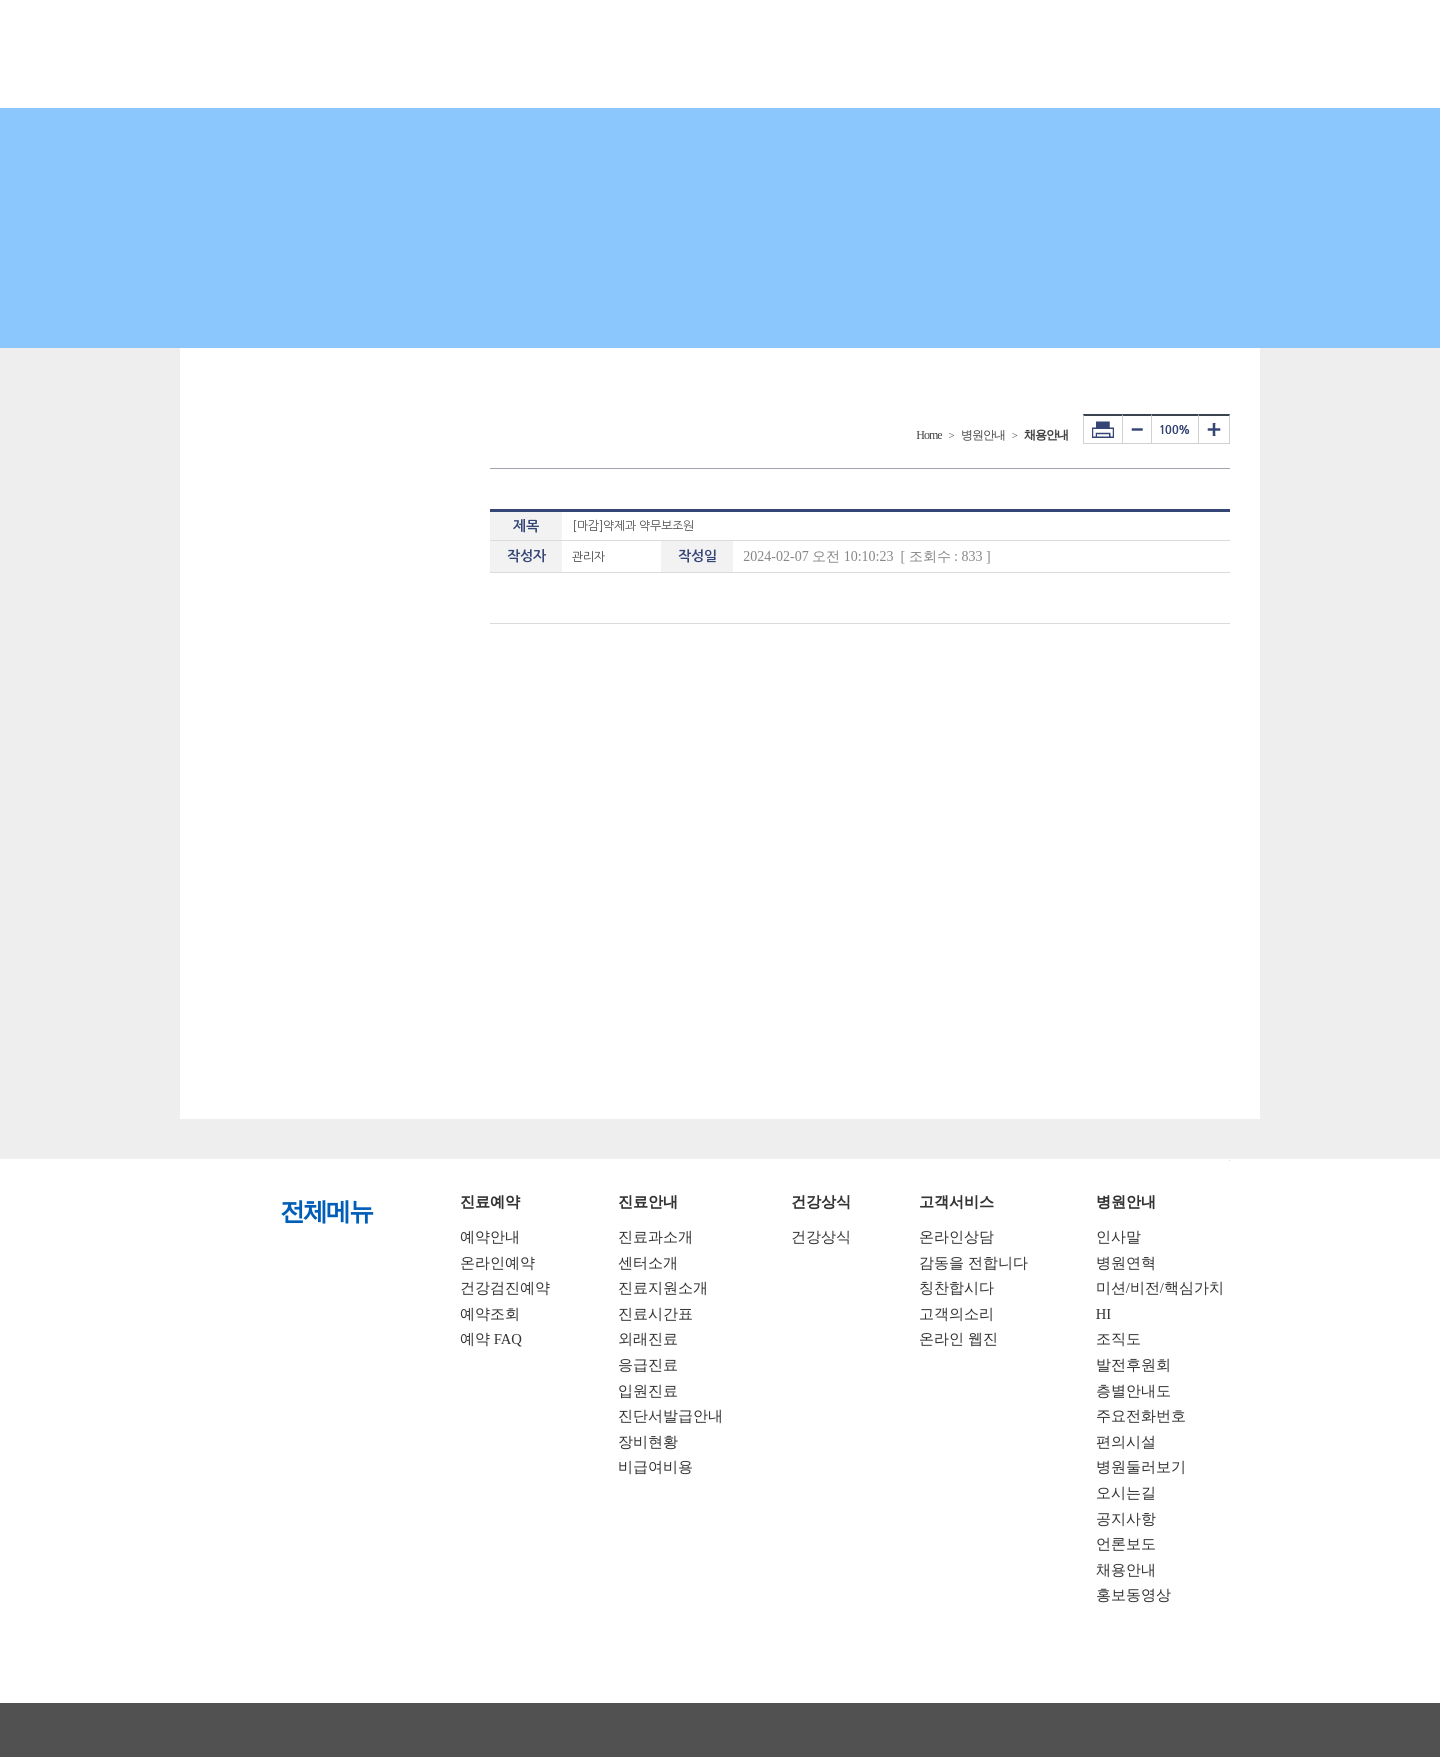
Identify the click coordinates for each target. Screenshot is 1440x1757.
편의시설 (1126, 1442)
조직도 (1118, 1339)
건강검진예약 (505, 1288)
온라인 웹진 (958, 1339)
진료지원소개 (663, 1288)
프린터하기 (1103, 429)
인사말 (1118, 1237)
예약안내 (490, 1237)
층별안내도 (1133, 1391)
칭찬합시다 (956, 1288)
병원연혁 (1126, 1263)
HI (1103, 1314)
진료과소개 (655, 1237)
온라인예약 (497, 1263)
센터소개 (648, 1263)
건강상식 (821, 1237)
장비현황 (648, 1442)
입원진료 (648, 1391)
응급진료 (648, 1365)
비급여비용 (655, 1467)
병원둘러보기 (1141, 1467)
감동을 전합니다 (973, 1263)
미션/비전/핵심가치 (1160, 1288)
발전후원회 (1133, 1365)
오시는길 (1126, 1493)
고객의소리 (956, 1314)
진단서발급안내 (670, 1416)
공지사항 (1126, 1519)
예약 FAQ (491, 1339)
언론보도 (1126, 1544)
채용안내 (1126, 1570)
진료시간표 (655, 1314)
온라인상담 (956, 1237)
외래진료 (648, 1339)
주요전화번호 (1141, 1416)
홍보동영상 (1133, 1595)
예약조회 (490, 1314)
